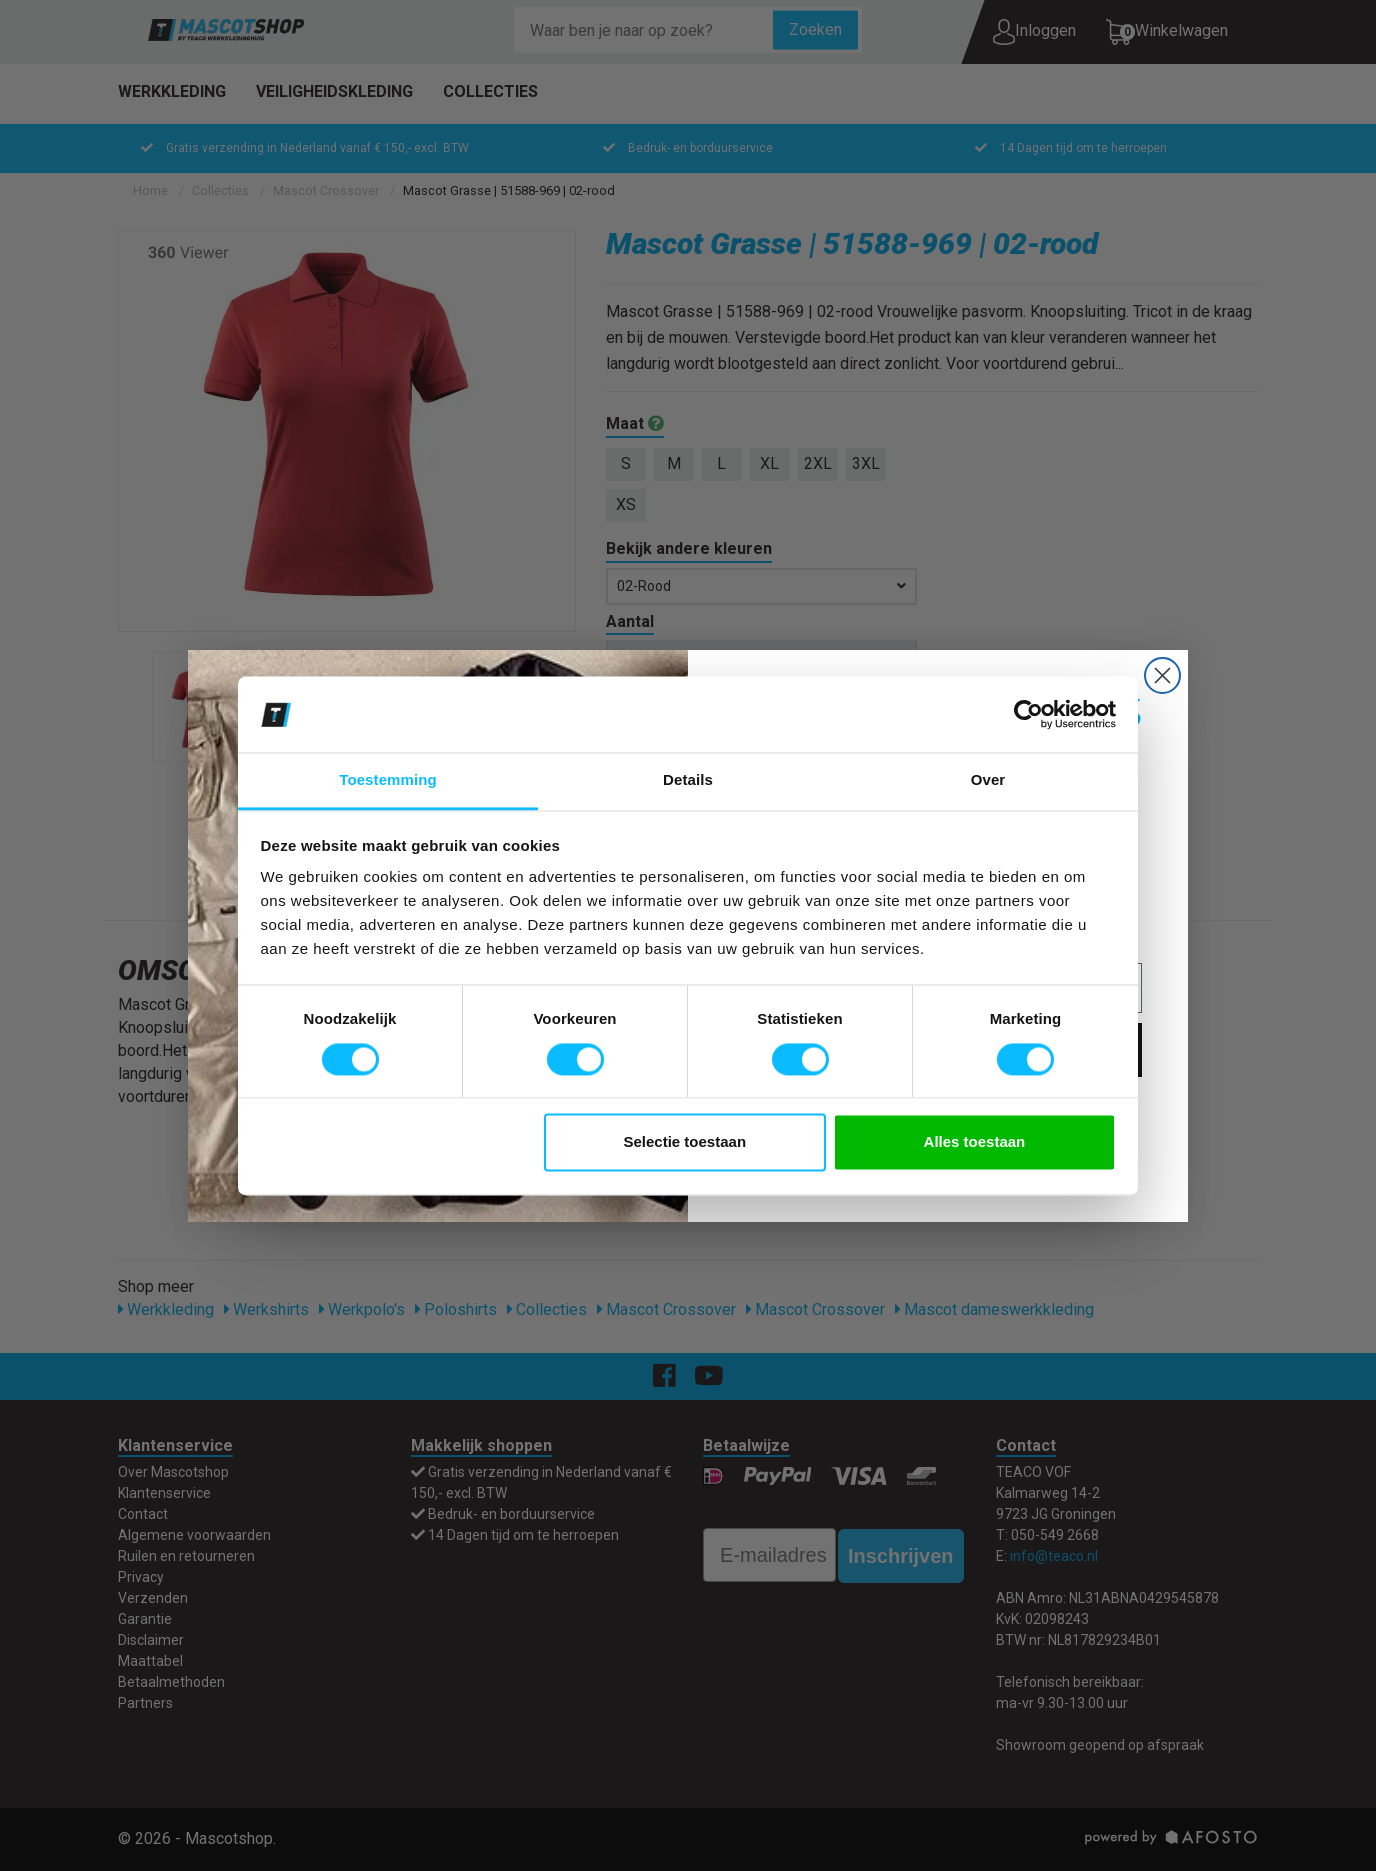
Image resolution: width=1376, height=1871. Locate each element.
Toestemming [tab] (388, 780)
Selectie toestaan (685, 1142)
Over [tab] (988, 780)
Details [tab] (688, 780)
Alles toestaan (975, 1142)
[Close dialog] (1162, 675)
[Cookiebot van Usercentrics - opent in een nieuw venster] (1028, 714)
